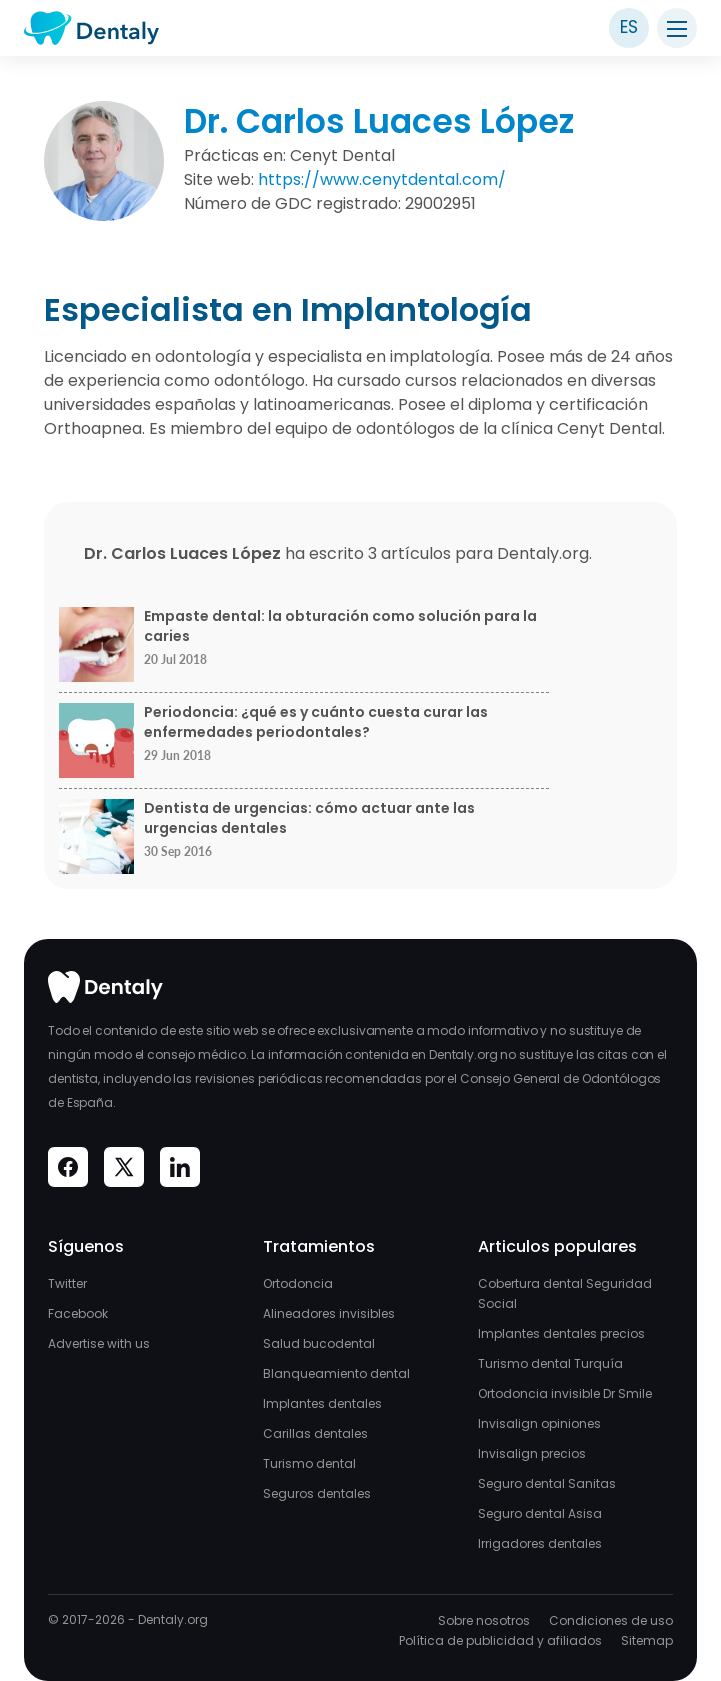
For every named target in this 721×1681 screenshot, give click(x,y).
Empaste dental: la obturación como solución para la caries (340, 626)
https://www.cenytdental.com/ (382, 179)
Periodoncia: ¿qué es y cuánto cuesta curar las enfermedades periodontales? (316, 722)
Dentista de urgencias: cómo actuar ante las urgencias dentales (309, 818)
